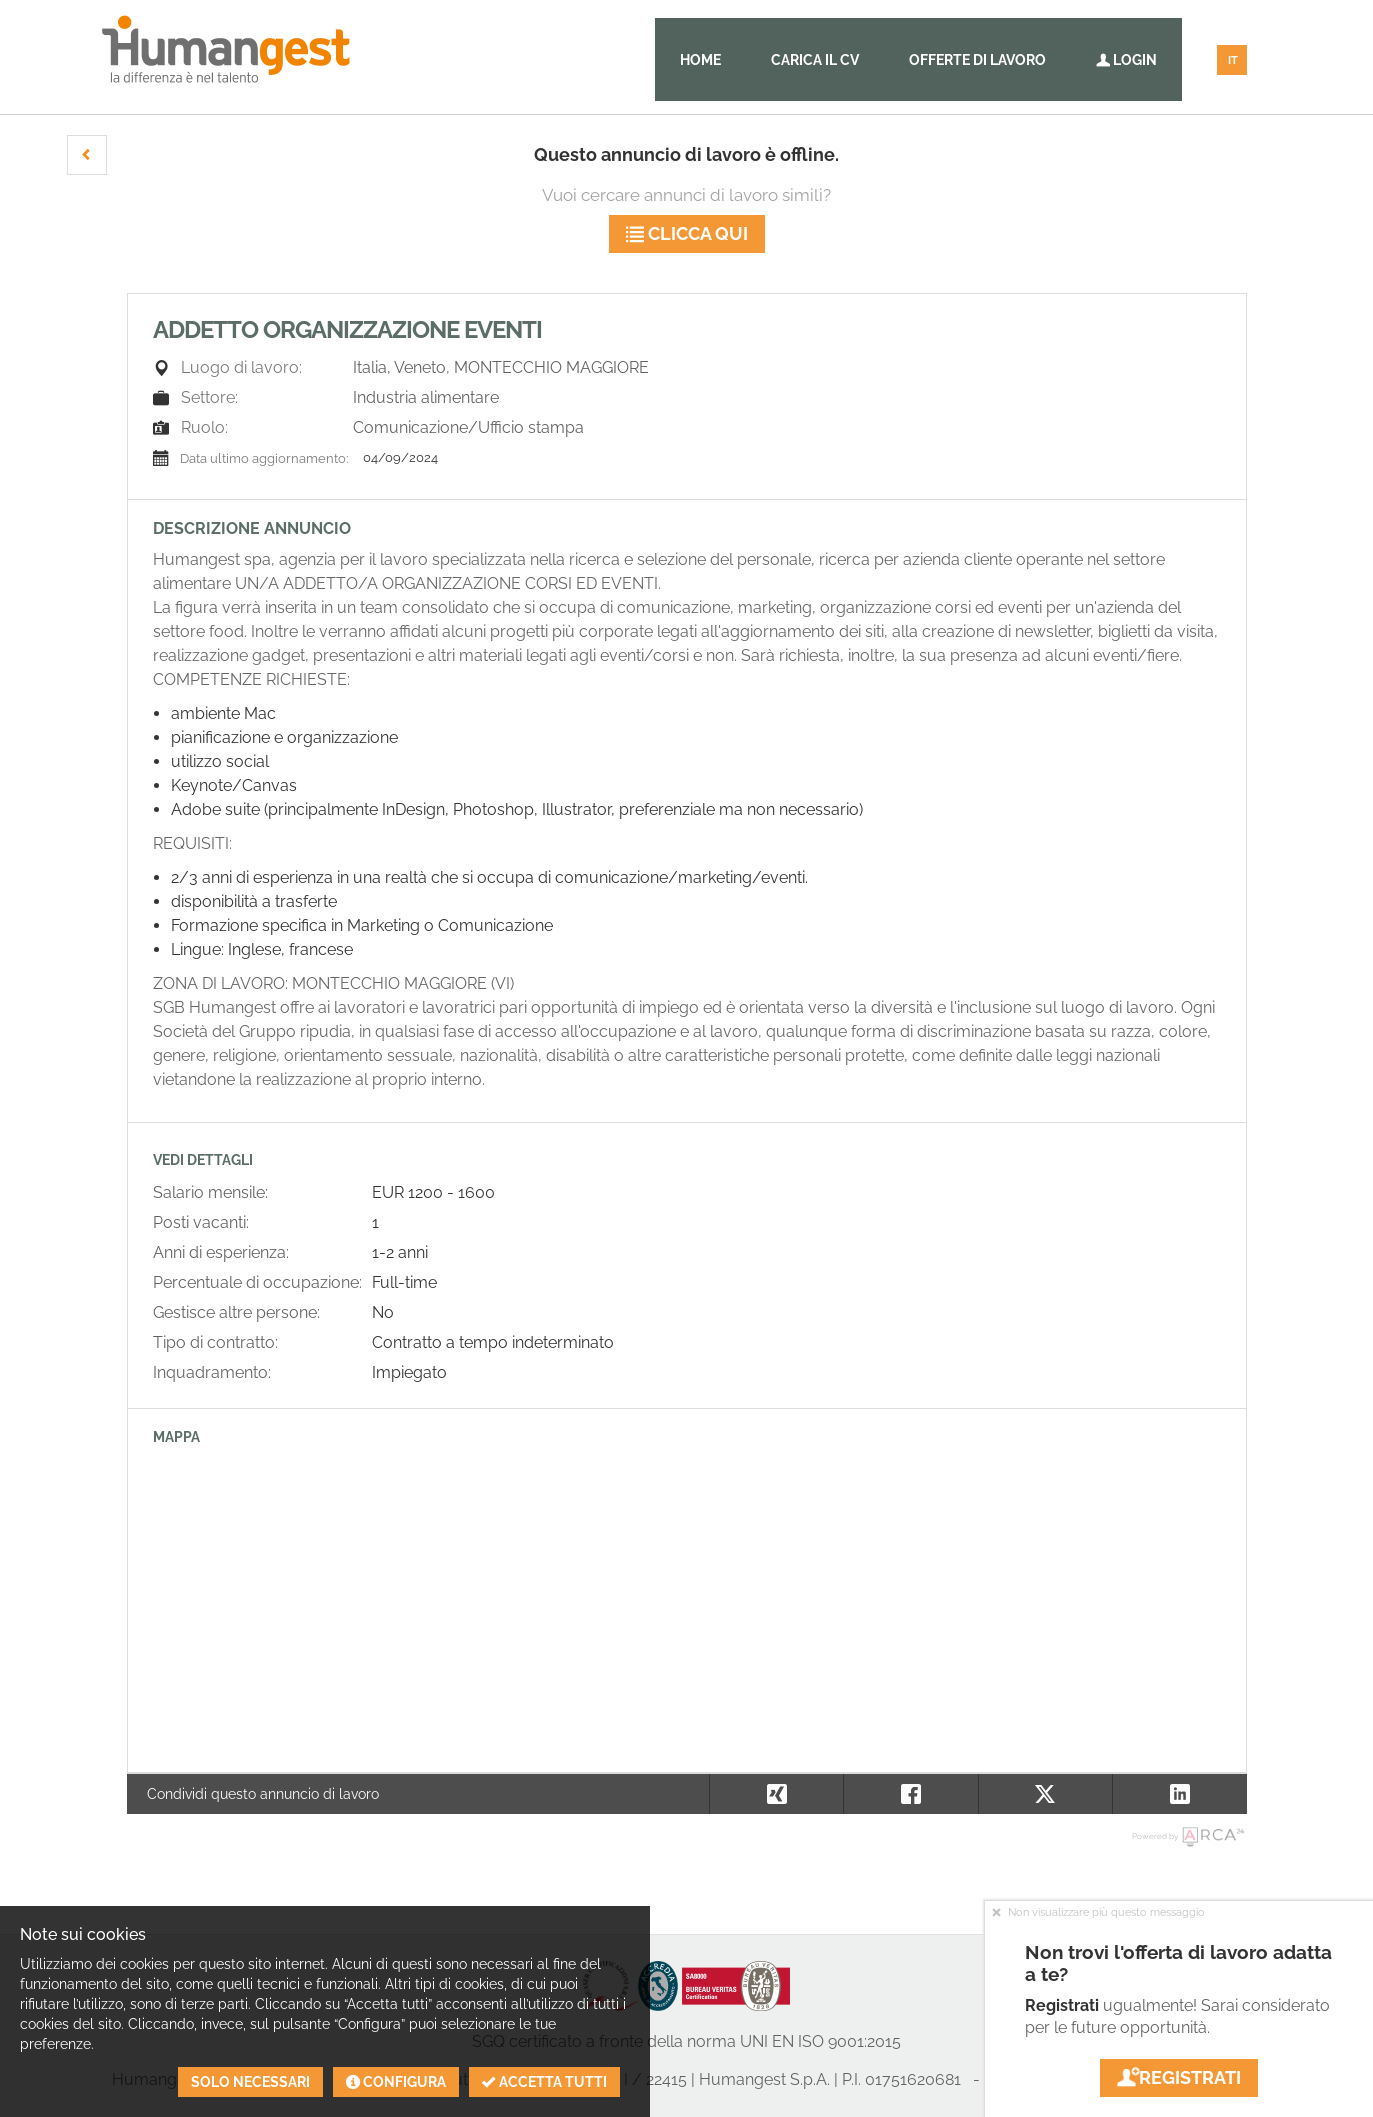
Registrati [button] (1179, 2077)
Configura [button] (396, 2082)
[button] (87, 155)
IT (1233, 60)
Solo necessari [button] (250, 2082)
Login (1126, 60)
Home (700, 60)
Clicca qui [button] (687, 233)
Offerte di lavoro (977, 60)
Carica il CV (815, 60)
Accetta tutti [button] (544, 2082)
